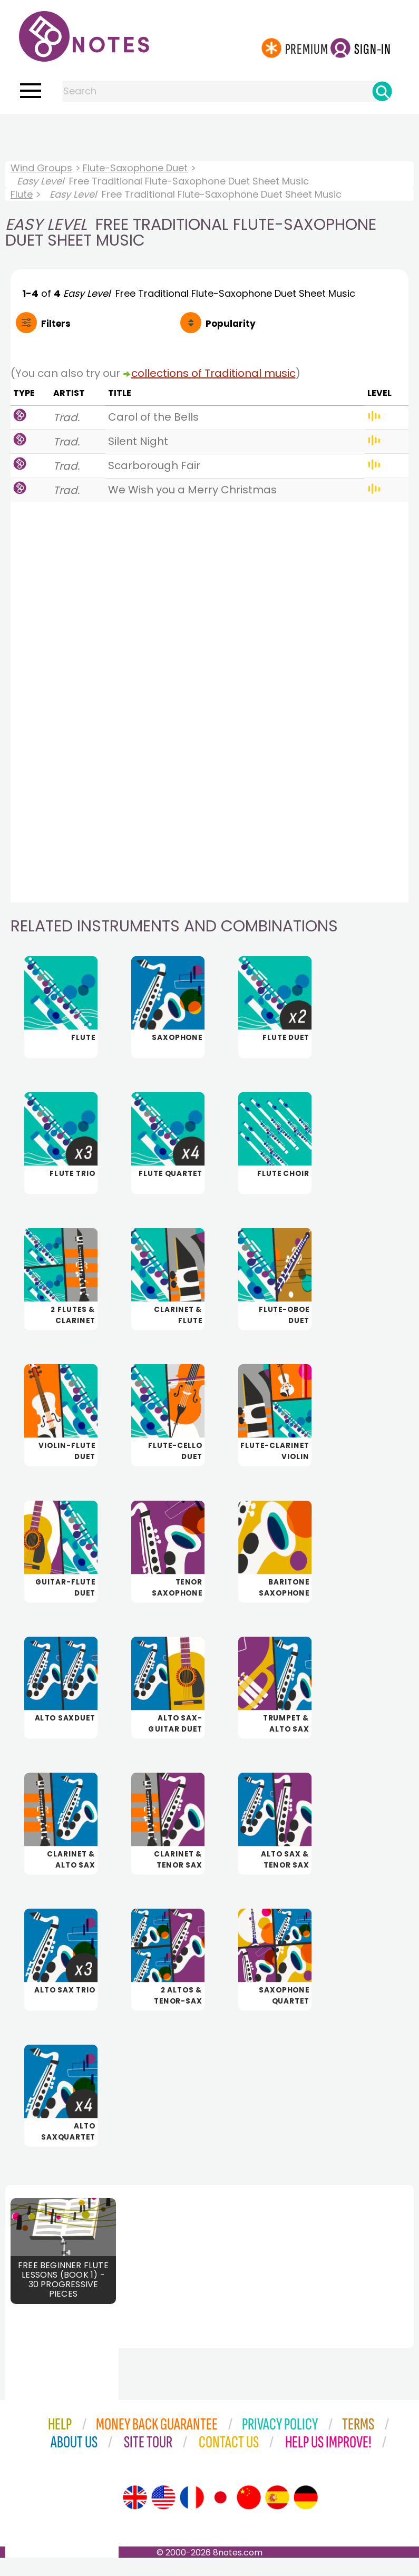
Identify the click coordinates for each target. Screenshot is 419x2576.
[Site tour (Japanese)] (220, 2516)
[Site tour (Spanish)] (277, 2516)
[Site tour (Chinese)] (249, 2516)
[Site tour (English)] (135, 2516)
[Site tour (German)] (306, 2516)
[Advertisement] (209, 135)
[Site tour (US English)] (163, 2516)
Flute (22, 194)
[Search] (382, 91)
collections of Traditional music (213, 373)
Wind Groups (41, 167)
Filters (56, 323)
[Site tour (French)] (192, 2516)
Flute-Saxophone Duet (135, 167)
